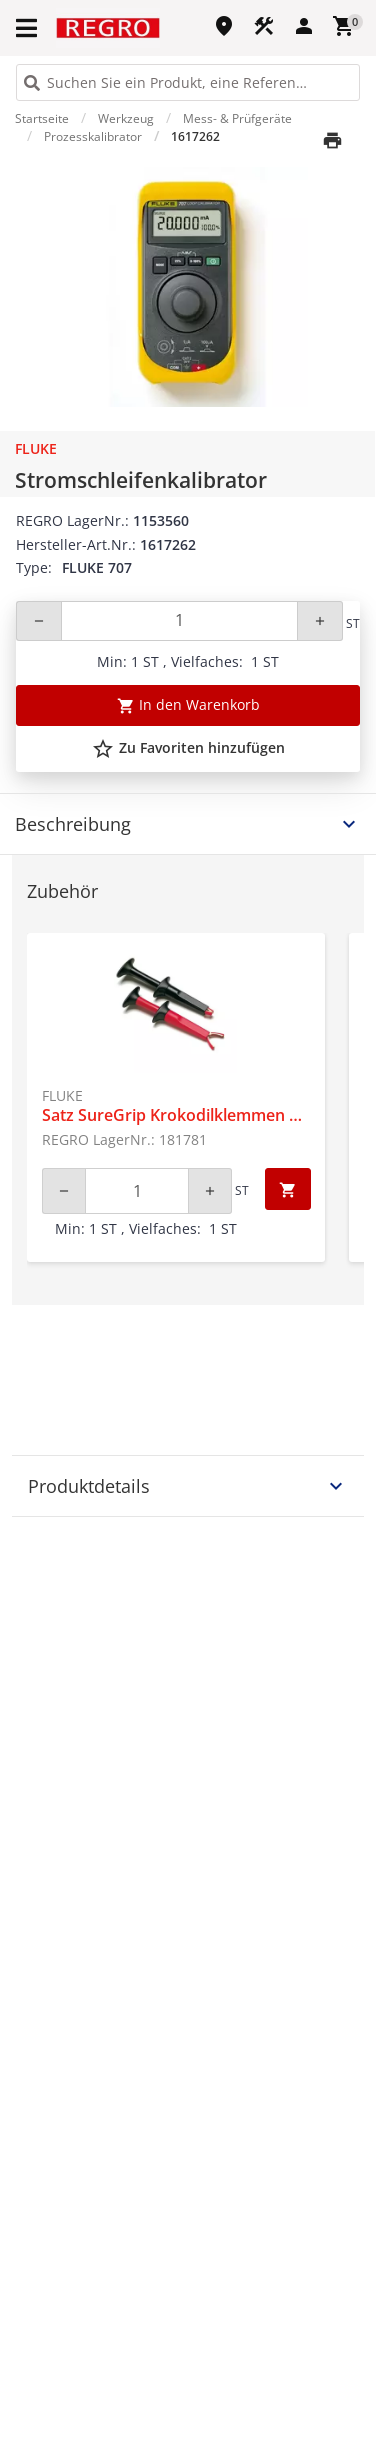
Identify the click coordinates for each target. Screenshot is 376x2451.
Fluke (36, 448)
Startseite (42, 118)
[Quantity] (179, 621)
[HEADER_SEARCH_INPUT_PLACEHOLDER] (188, 82)
